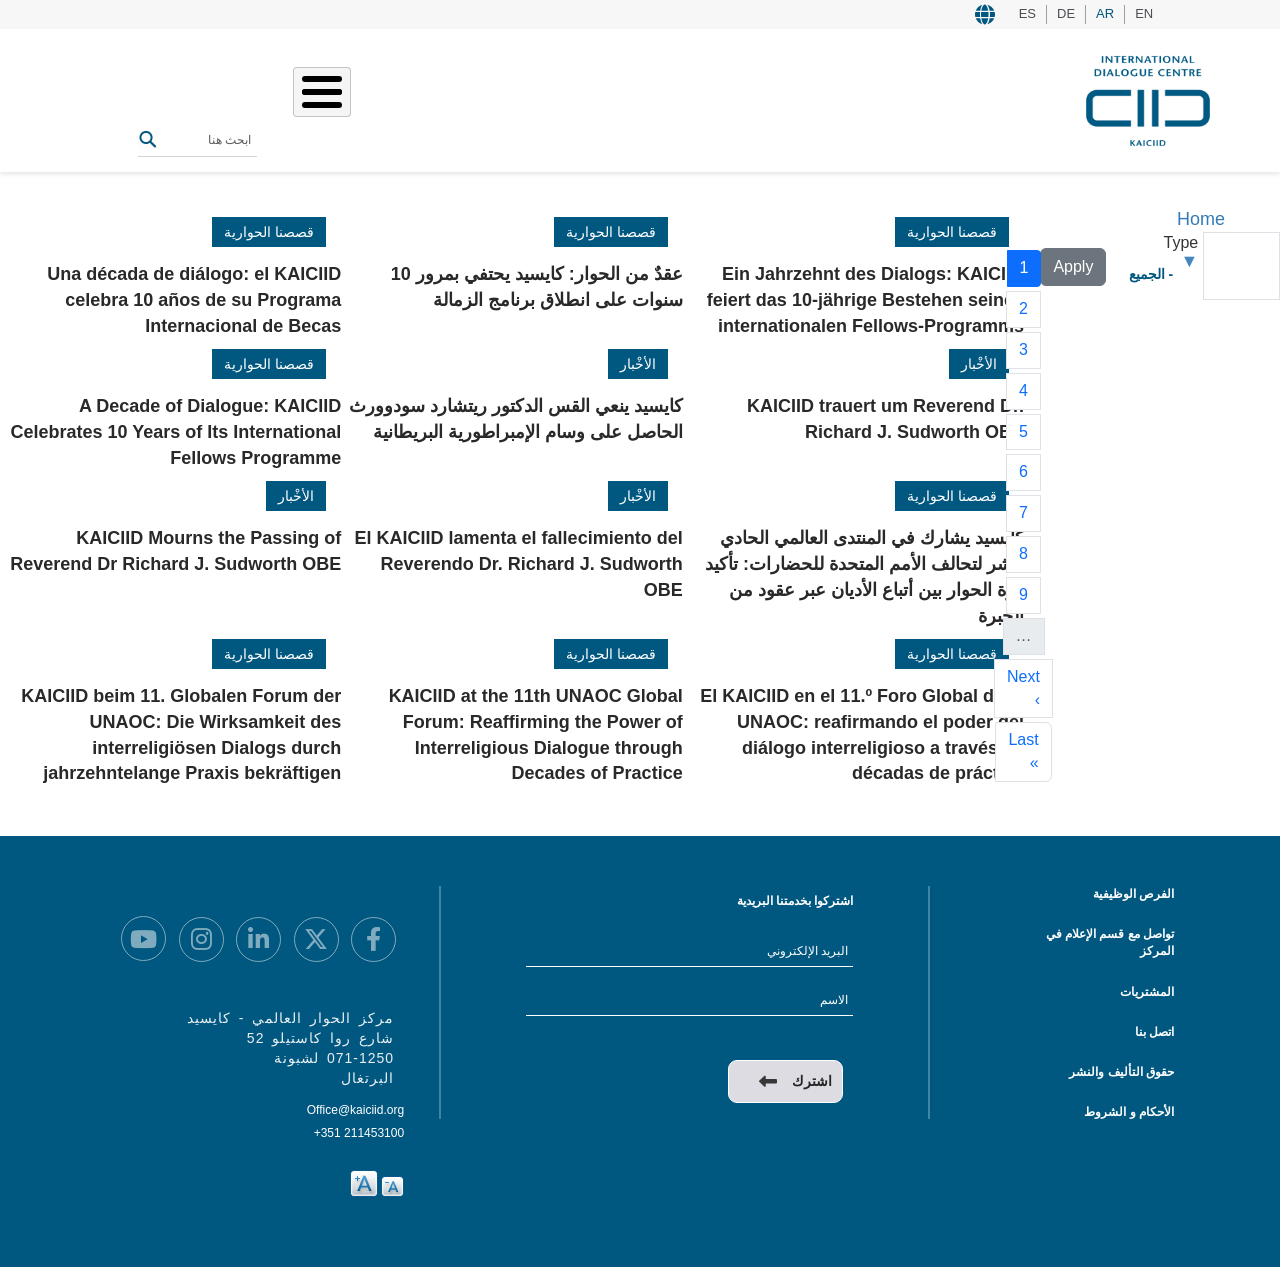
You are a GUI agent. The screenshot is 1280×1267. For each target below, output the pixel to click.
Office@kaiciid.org (355, 1110)
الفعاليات (426, 98)
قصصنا (496, 98)
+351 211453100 (359, 1133)
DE (1066, 13)
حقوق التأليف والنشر (1121, 1072)
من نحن (615, 98)
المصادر (352, 98)
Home (1201, 219)
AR (1105, 13)
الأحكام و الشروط (1129, 1112)
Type (1181, 242)
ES (1027, 13)
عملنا (554, 98)
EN (1144, 13)
